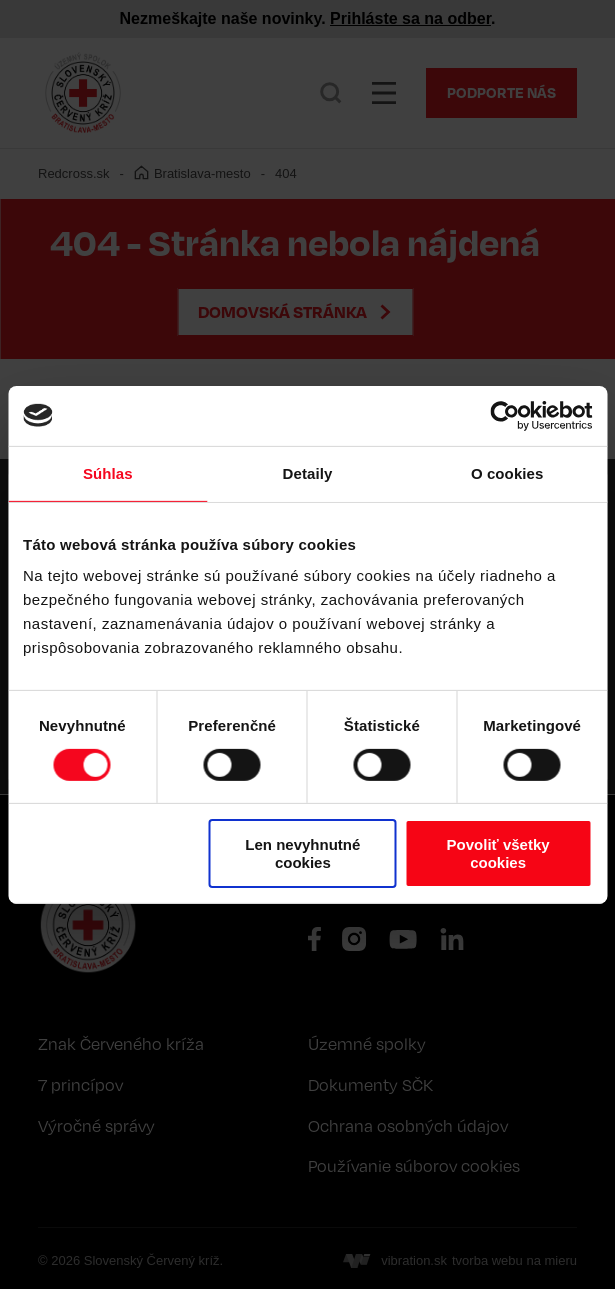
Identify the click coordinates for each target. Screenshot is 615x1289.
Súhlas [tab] (108, 472)
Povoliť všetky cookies (498, 853)
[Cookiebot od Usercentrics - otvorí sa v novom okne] (504, 415)
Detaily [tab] (308, 472)
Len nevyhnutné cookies (302, 853)
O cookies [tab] (507, 472)
